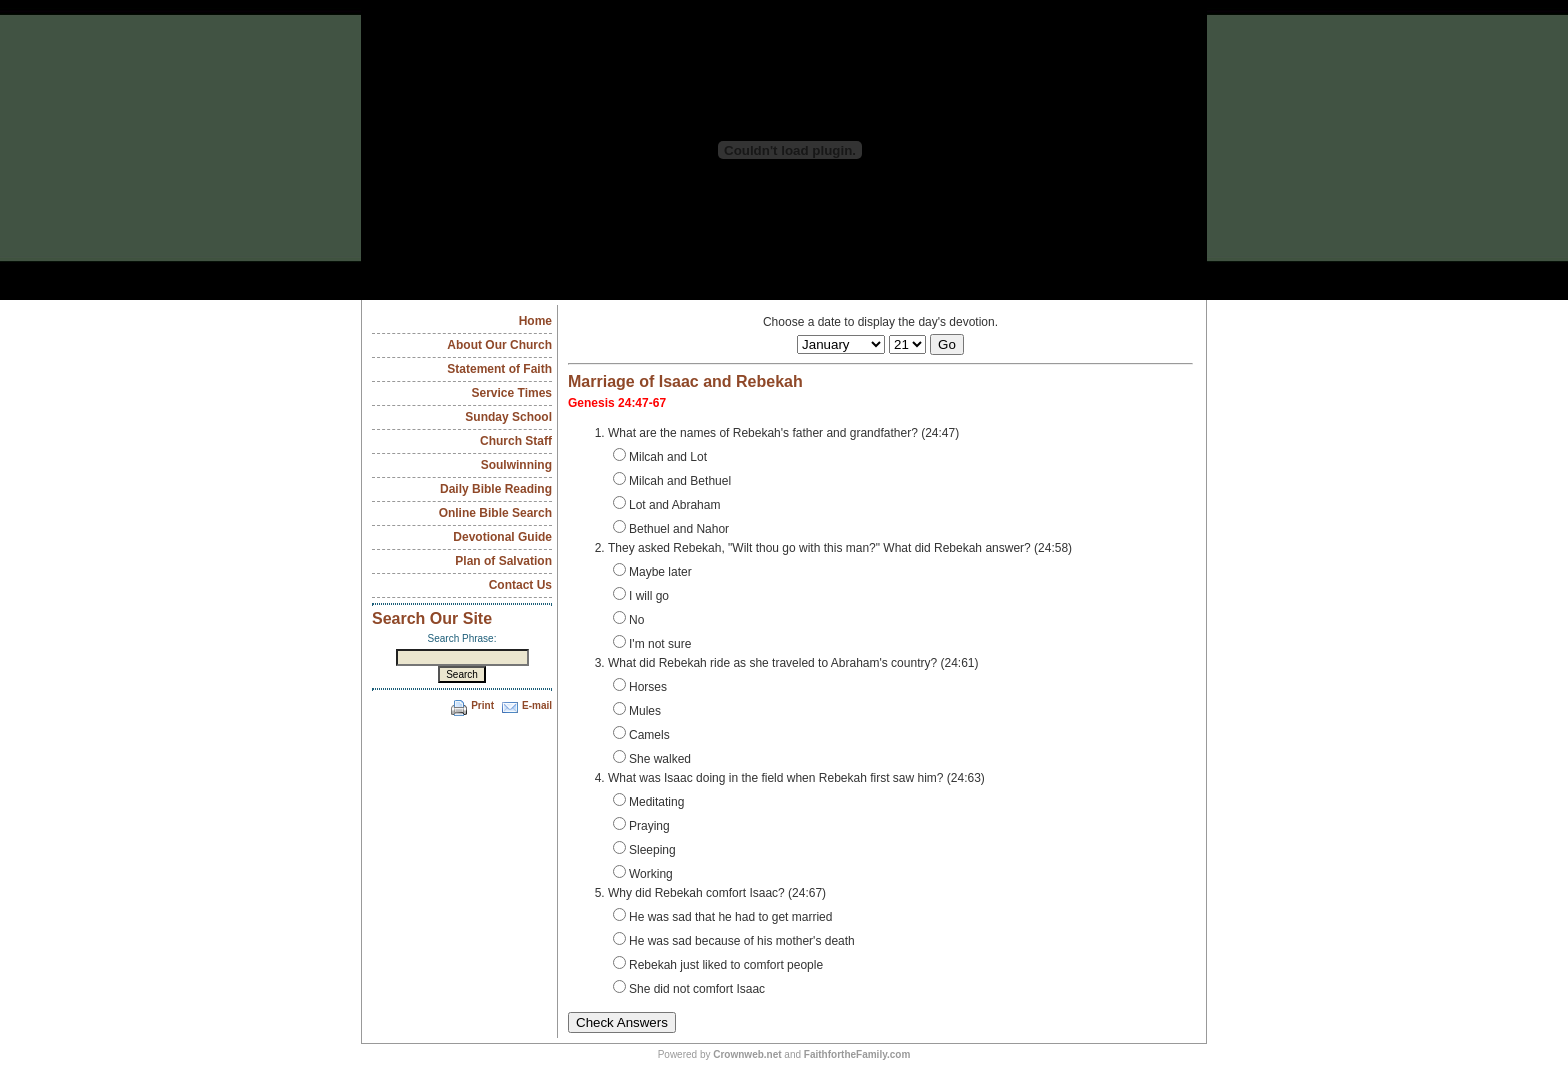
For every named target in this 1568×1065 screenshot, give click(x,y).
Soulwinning (516, 465)
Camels (641, 734)
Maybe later (652, 571)
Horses (640, 686)
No (628, 619)
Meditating (648, 801)
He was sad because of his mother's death (734, 940)
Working (643, 873)
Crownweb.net (747, 1054)
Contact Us (520, 585)
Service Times (511, 393)
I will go (641, 595)
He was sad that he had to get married (722, 916)
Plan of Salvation (503, 561)
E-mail (537, 705)
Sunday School (508, 417)
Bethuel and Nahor (671, 528)
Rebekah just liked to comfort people (718, 964)
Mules (637, 710)
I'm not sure (652, 643)
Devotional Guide (502, 537)
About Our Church (499, 345)
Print (482, 705)
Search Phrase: (462, 638)
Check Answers (622, 1022)
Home (535, 321)
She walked (652, 758)
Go (947, 344)
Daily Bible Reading (496, 489)
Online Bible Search (495, 513)
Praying (641, 825)
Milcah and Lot (660, 456)
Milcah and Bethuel (672, 480)
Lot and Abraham (666, 504)
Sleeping (644, 849)
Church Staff (516, 441)
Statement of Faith (499, 369)
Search (462, 674)
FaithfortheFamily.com (857, 1054)
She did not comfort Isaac (689, 988)
